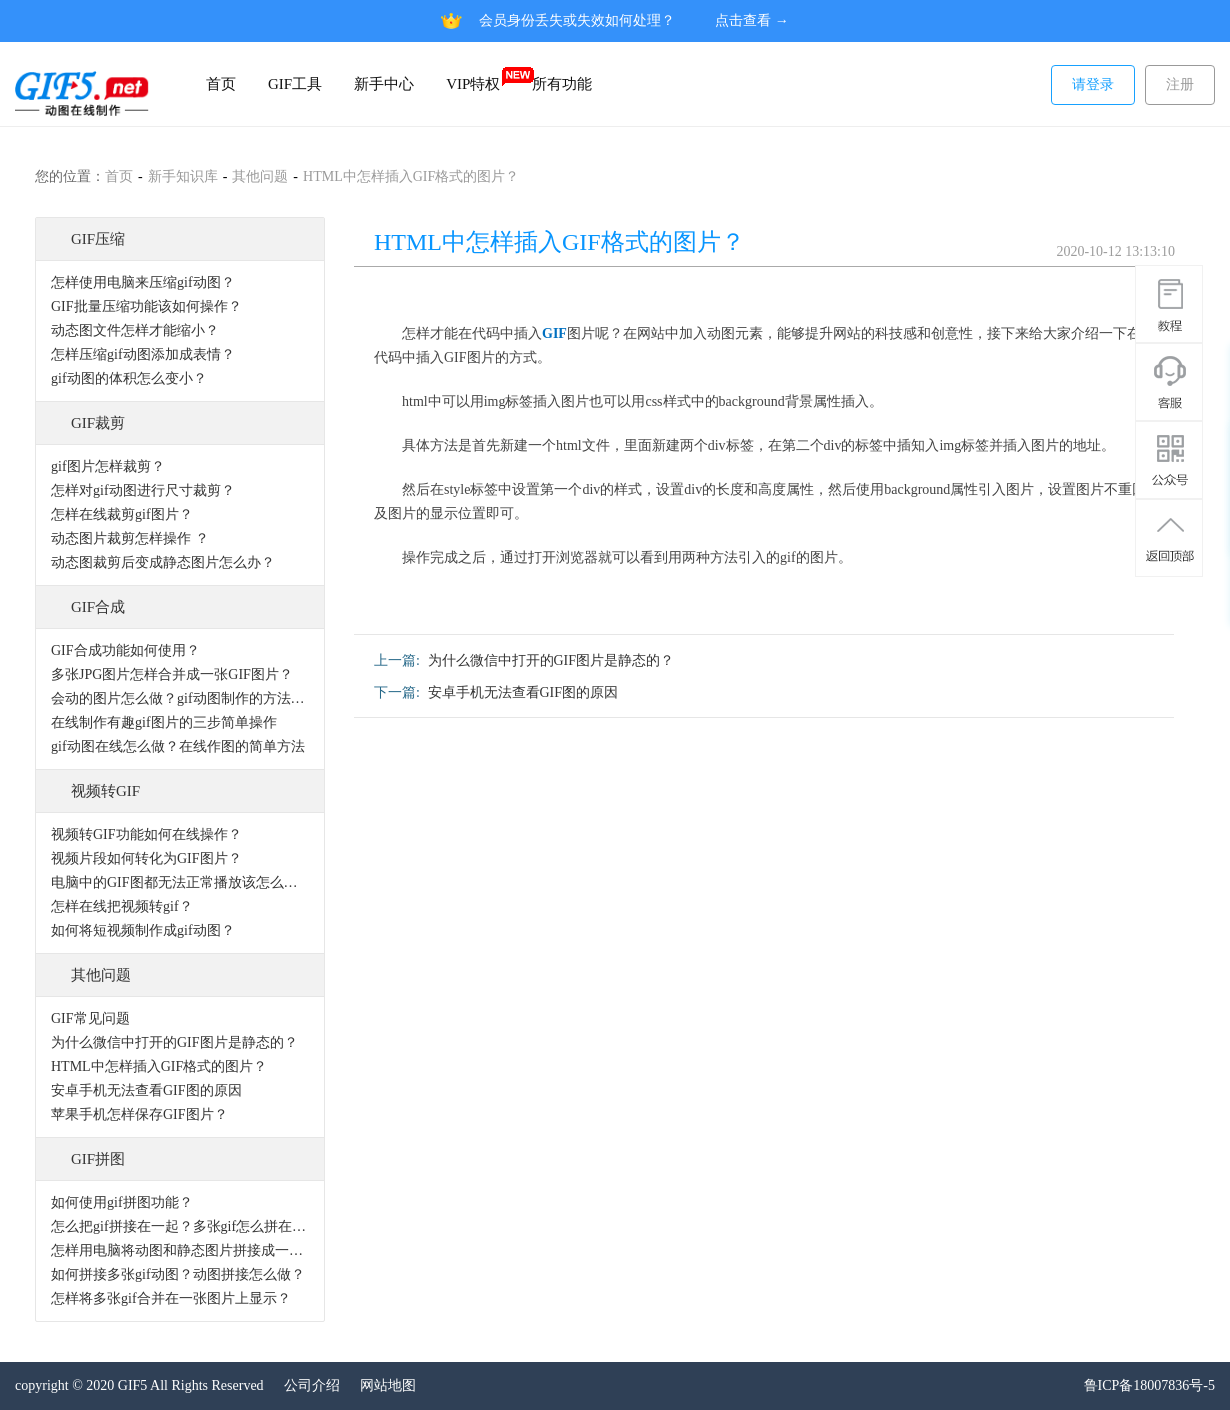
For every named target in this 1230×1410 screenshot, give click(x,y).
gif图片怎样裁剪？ (108, 466)
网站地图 (388, 1385)
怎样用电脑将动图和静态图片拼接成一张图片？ (180, 1250)
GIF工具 (295, 84)
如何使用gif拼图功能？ (122, 1202)
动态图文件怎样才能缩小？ (135, 330)
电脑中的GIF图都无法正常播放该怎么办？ (180, 882)
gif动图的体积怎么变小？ (129, 378)
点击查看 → (752, 20)
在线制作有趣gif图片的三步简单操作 (164, 722)
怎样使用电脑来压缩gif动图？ (143, 282)
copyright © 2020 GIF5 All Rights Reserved (139, 1385)
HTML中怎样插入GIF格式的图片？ (411, 176)
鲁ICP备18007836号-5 (1149, 1385)
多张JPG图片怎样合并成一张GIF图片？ (172, 674)
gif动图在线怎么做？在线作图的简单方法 (178, 746)
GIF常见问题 (90, 1018)
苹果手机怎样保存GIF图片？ (139, 1114)
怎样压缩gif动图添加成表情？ (143, 354)
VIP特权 (481, 78)
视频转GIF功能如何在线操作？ (146, 834)
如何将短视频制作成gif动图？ (143, 930)
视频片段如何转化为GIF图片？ (146, 858)
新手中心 (384, 84)
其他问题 (260, 176)
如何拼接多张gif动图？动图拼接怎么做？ (178, 1274)
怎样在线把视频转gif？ (122, 906)
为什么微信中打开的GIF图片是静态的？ (174, 1042)
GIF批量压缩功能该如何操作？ (146, 306)
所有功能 (562, 84)
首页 (221, 84)
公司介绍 (312, 1385)
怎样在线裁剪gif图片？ (122, 514)
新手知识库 (183, 176)
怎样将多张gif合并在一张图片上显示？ (171, 1298)
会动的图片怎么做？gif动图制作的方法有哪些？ (180, 698)
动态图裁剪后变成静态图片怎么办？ (163, 562)
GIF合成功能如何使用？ (125, 650)
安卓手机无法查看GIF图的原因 (146, 1090)
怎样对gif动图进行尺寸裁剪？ (143, 490)
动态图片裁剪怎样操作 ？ (130, 538)
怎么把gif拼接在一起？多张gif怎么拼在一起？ (180, 1226)
